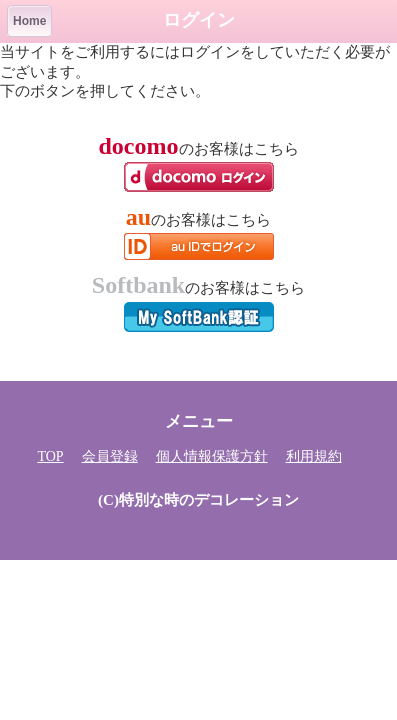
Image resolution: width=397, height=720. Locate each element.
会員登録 (110, 456)
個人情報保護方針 (212, 456)
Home (29, 21)
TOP (50, 456)
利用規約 (314, 456)
